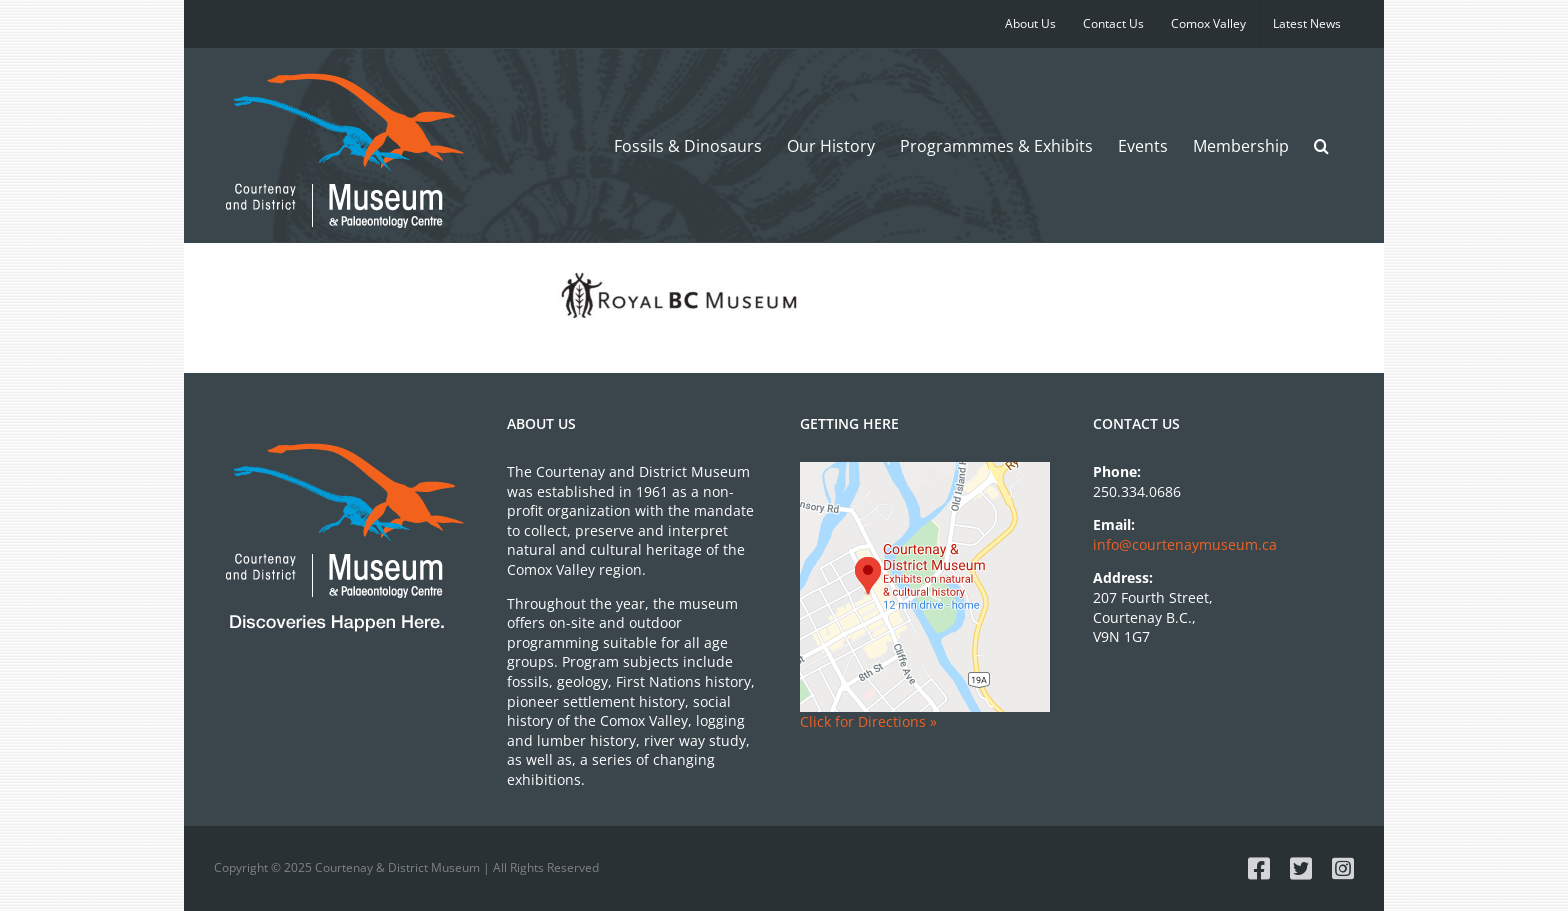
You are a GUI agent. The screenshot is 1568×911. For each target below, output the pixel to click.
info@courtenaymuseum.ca (1185, 544)
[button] (1321, 145)
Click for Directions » (868, 721)
